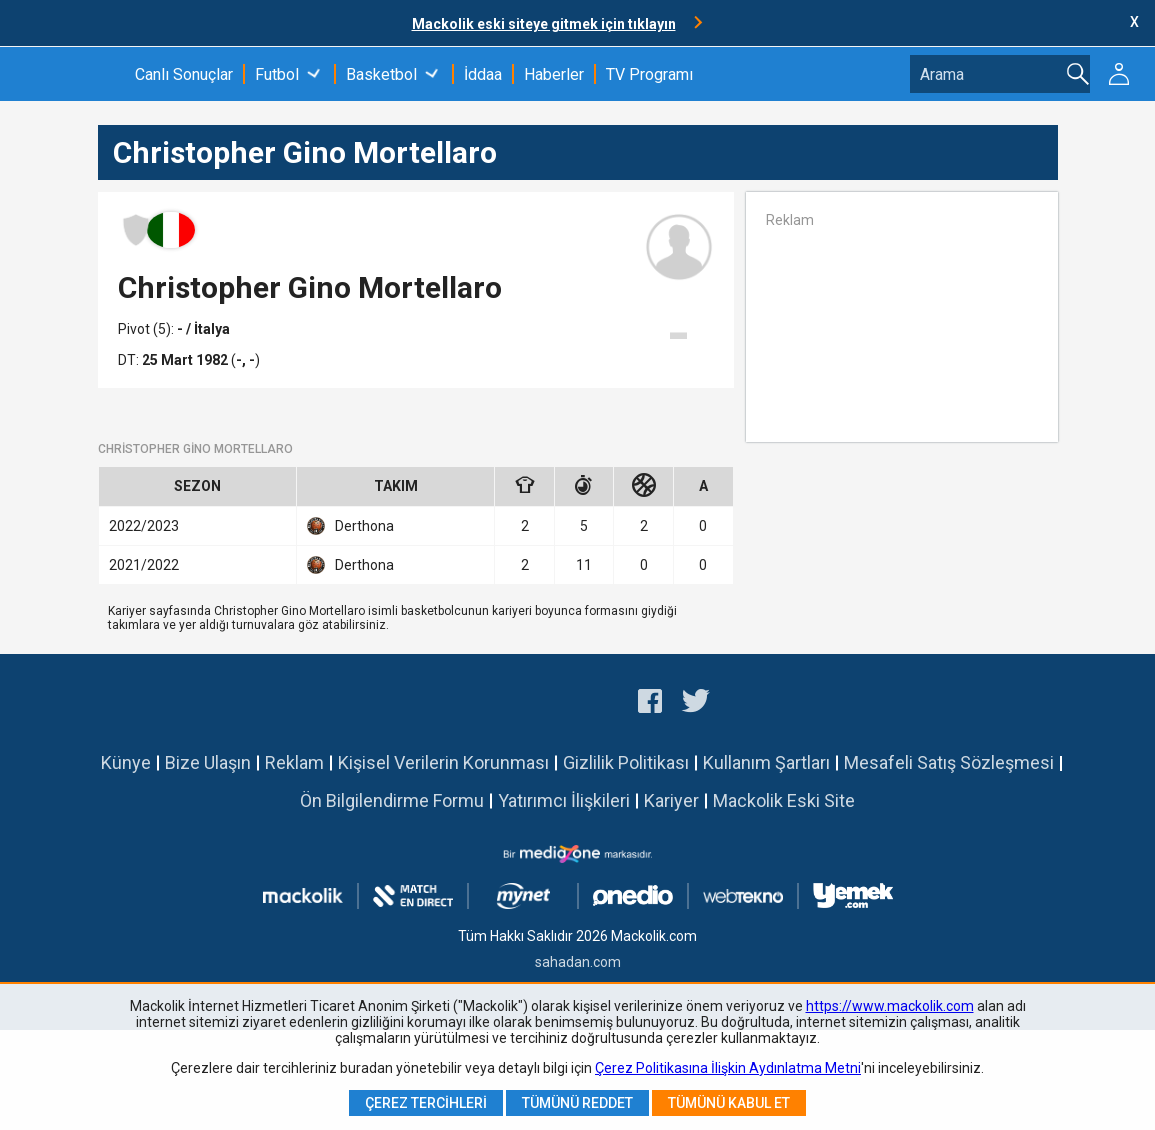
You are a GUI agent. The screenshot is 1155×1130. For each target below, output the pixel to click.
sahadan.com (578, 962)
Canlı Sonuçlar (184, 74)
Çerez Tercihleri (426, 1103)
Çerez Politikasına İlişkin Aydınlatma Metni (728, 1068)
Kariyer (671, 800)
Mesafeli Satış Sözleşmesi (949, 762)
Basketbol (381, 74)
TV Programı (649, 74)
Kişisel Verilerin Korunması (443, 762)
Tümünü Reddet (577, 1103)
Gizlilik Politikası (626, 762)
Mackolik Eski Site (784, 800)
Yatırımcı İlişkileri (564, 800)
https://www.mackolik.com (890, 1006)
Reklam (294, 762)
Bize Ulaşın (208, 762)
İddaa (483, 74)
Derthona (350, 526)
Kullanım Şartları (766, 762)
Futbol (277, 74)
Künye (126, 762)
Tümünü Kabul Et (729, 1103)
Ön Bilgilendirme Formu (392, 800)
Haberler (554, 74)
